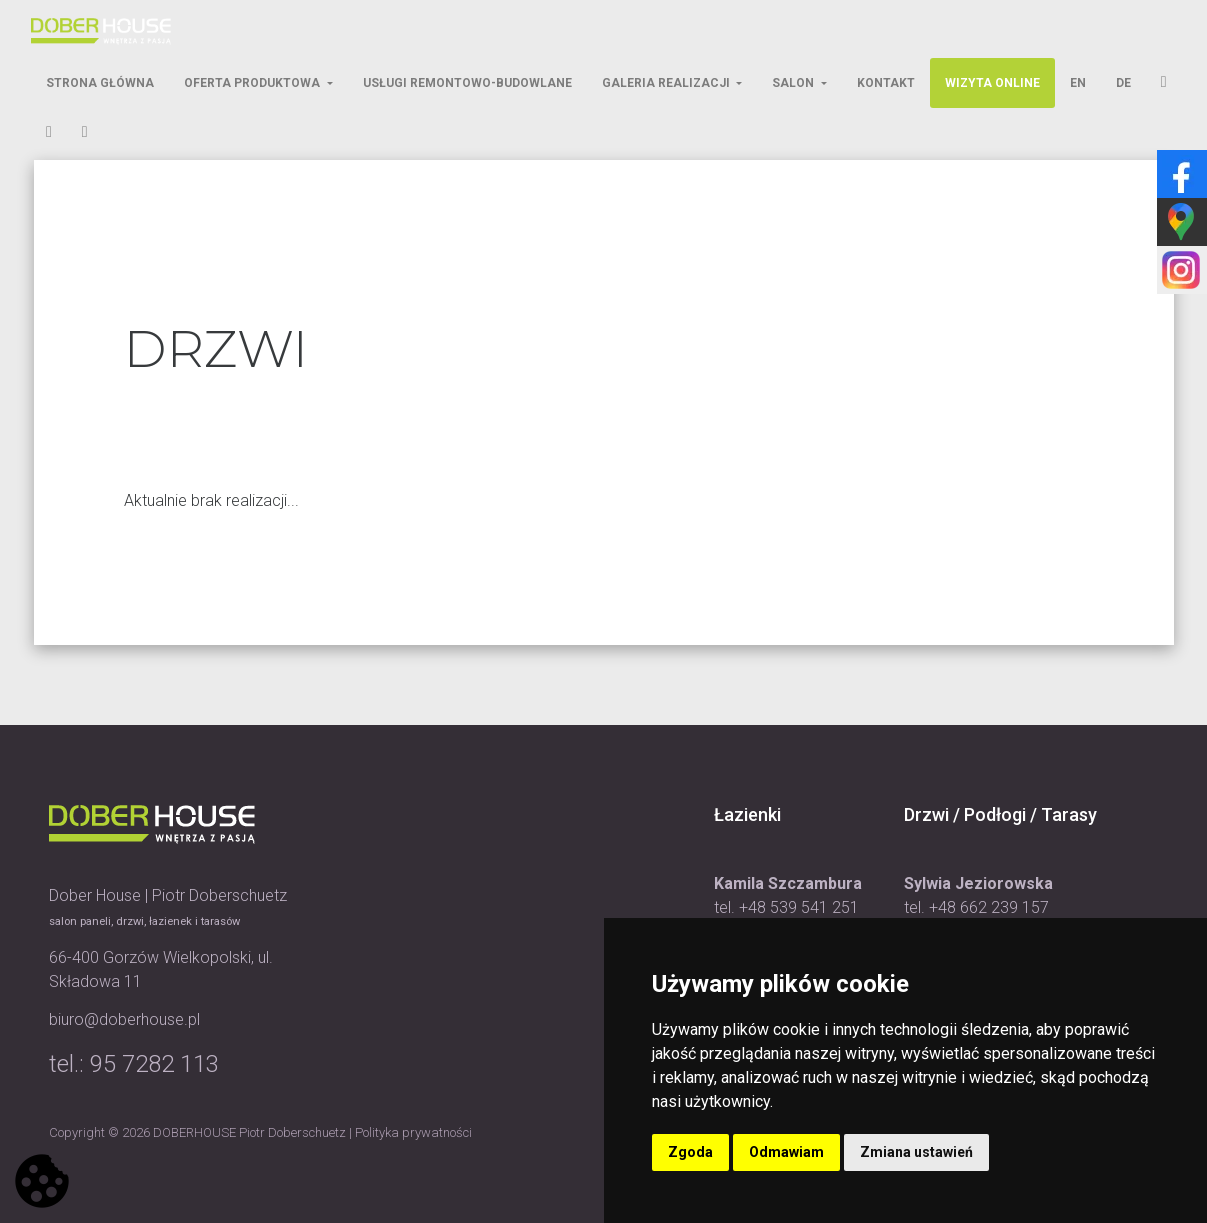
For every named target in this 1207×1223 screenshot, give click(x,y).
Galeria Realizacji (667, 83)
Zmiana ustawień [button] (916, 1152)
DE (1123, 83)
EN (1078, 83)
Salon (794, 83)
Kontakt (886, 83)
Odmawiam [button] (786, 1152)
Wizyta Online (992, 83)
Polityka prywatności (413, 1132)
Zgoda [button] (690, 1152)
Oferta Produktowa (253, 83)
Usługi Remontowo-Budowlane (467, 83)
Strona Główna (100, 83)
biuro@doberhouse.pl (124, 1019)
